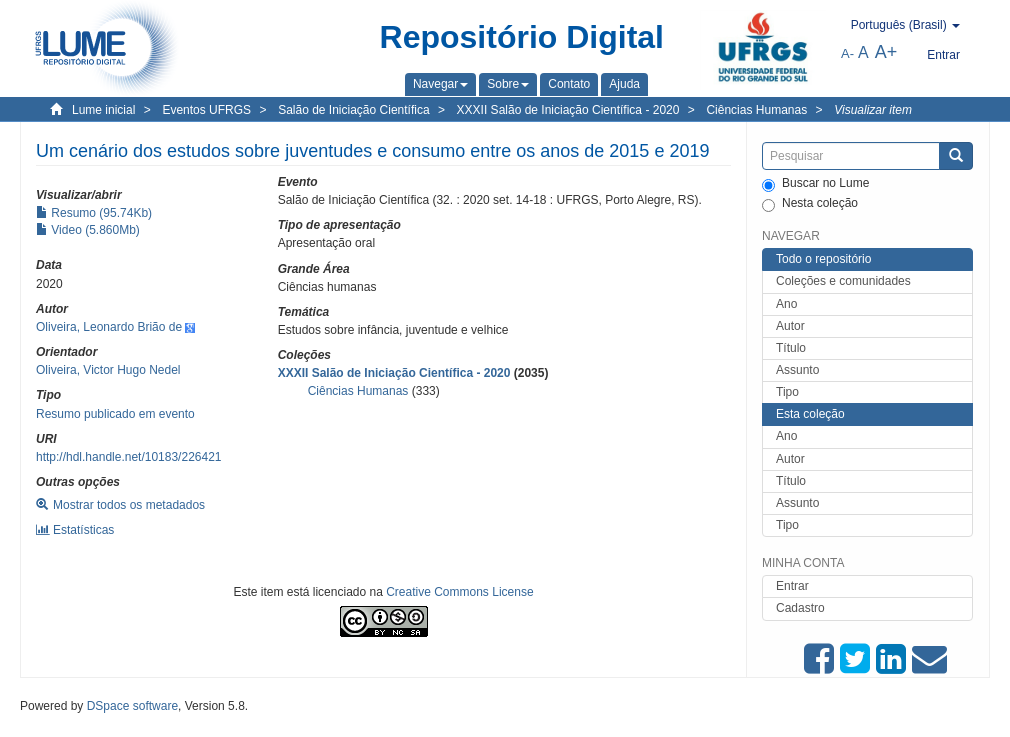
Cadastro (800, 608)
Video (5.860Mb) (88, 230)
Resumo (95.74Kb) (94, 213)
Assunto (797, 370)
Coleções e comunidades (843, 281)
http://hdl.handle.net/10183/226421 (129, 457)
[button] (440, 84)
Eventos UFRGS (206, 110)
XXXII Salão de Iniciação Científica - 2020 (568, 110)
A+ (886, 52)
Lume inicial (103, 110)
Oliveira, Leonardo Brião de (109, 327)
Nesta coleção (810, 204)
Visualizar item (873, 110)
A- (847, 53)
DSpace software (132, 706)
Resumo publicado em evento (115, 414)
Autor (790, 326)
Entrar (792, 586)
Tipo (787, 392)
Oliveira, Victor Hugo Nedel (108, 370)
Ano (786, 304)
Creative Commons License (459, 592)
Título (791, 348)
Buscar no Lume (815, 184)
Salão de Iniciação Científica (353, 110)
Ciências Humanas (756, 110)
